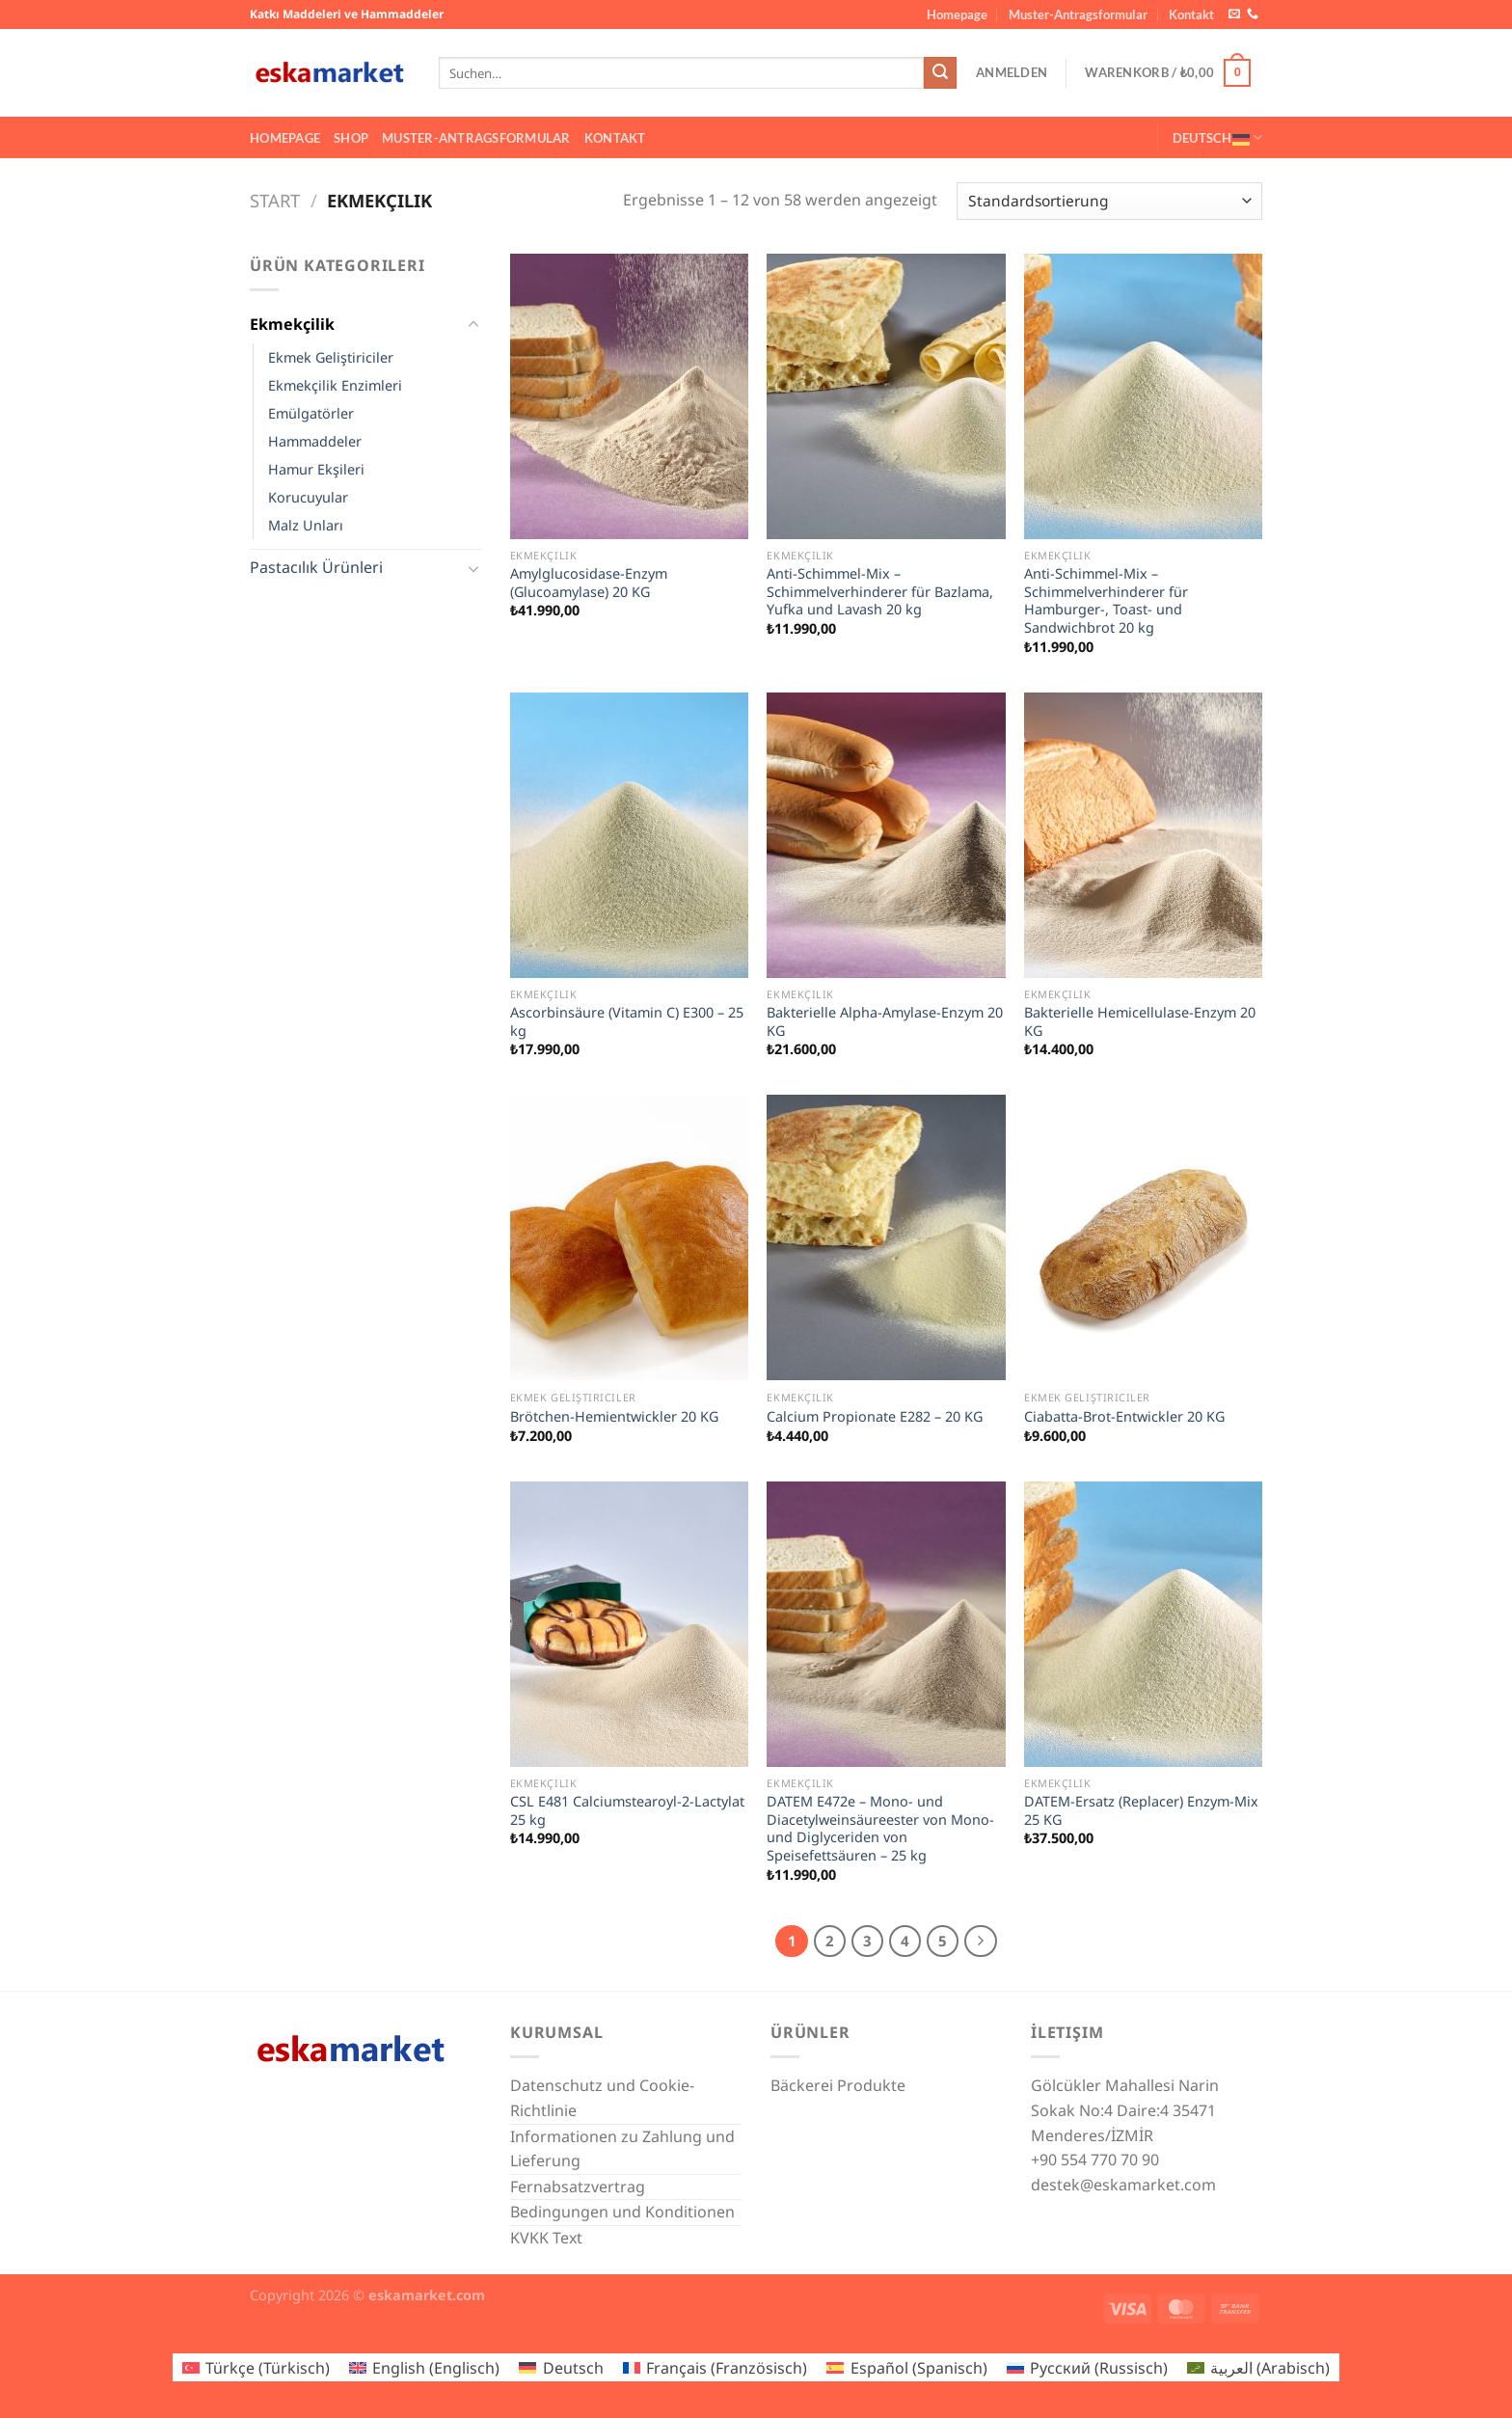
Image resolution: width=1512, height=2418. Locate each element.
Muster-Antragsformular (1078, 14)
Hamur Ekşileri (316, 469)
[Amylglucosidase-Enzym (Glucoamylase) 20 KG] (629, 396)
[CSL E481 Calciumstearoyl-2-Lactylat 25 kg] (629, 1624)
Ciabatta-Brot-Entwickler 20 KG (1124, 1417)
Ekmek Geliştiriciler (330, 357)
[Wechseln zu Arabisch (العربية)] (1258, 2367)
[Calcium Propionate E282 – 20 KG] (886, 1237)
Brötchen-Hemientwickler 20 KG (614, 1417)
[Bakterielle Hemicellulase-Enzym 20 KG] (1143, 835)
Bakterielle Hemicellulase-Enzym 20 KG (1140, 1022)
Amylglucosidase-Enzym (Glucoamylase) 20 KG (588, 583)
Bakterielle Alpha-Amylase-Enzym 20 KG (885, 1022)
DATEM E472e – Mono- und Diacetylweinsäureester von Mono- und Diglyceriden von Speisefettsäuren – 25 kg (880, 1828)
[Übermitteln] (940, 73)
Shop (351, 138)
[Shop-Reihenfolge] (1109, 201)
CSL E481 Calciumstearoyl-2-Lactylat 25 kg (627, 1811)
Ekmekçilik (292, 324)
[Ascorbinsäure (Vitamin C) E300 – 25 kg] (629, 835)
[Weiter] (980, 1941)
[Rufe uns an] (1252, 14)
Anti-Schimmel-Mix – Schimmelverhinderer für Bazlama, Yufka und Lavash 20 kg (880, 591)
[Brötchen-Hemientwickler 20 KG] (629, 1237)
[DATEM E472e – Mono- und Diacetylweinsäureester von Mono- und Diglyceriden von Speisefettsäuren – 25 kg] (886, 1624)
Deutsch (1217, 137)
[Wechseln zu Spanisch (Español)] (906, 2367)
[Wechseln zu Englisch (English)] (424, 2367)
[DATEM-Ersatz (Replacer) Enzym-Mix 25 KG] (1143, 1624)
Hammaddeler (315, 441)
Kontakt (1191, 14)
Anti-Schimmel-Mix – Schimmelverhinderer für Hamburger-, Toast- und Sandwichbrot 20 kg (1106, 601)
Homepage (957, 14)
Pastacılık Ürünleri (316, 567)
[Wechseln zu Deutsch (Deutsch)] (560, 2367)
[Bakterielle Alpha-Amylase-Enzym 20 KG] (886, 835)
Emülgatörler (311, 413)
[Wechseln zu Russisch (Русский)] (1087, 2367)
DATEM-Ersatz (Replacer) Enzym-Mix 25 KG (1141, 1811)
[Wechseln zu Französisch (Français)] (715, 2367)
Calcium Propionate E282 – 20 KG (875, 1417)
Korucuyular (308, 497)
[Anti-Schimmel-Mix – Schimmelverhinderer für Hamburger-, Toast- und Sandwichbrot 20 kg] (1143, 396)
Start (275, 200)
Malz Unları (305, 525)
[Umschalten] (473, 325)
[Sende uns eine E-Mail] (1234, 14)
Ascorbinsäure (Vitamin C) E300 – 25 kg (626, 1022)
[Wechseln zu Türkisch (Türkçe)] (256, 2367)
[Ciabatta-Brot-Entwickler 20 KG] (1143, 1237)
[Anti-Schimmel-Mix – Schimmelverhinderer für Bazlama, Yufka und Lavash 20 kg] (886, 396)
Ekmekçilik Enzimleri (335, 385)
